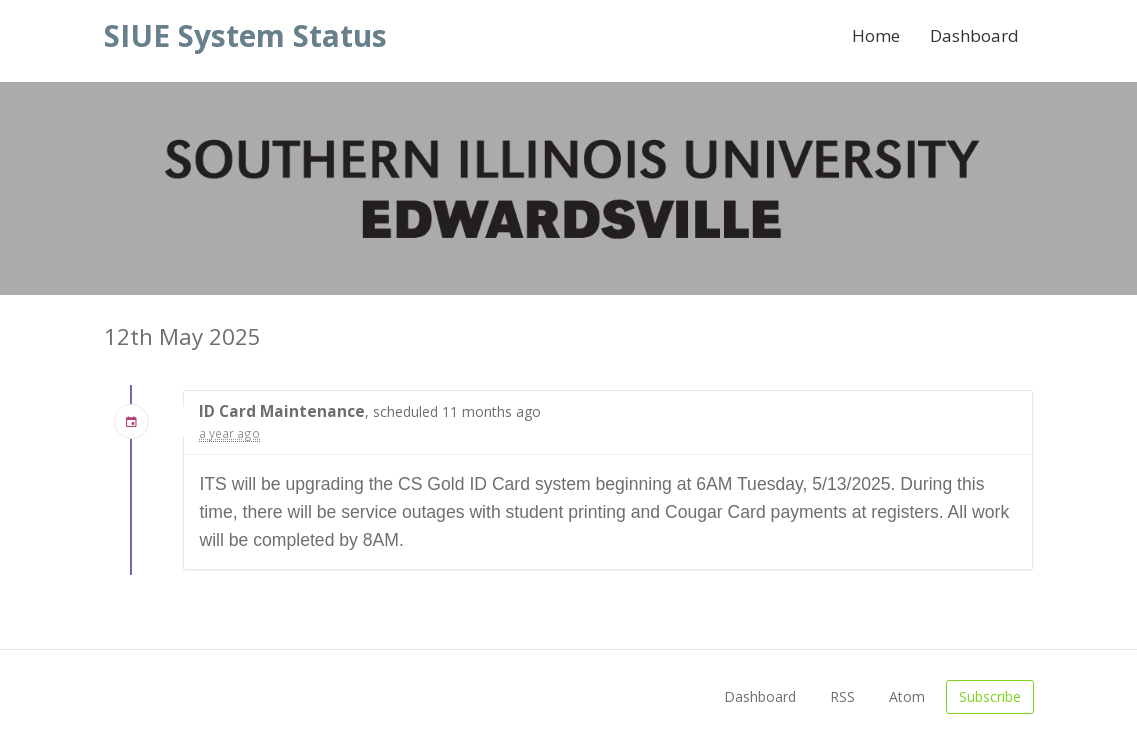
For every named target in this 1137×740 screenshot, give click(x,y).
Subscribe (990, 696)
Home (876, 35)
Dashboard (974, 35)
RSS (842, 696)
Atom (907, 696)
